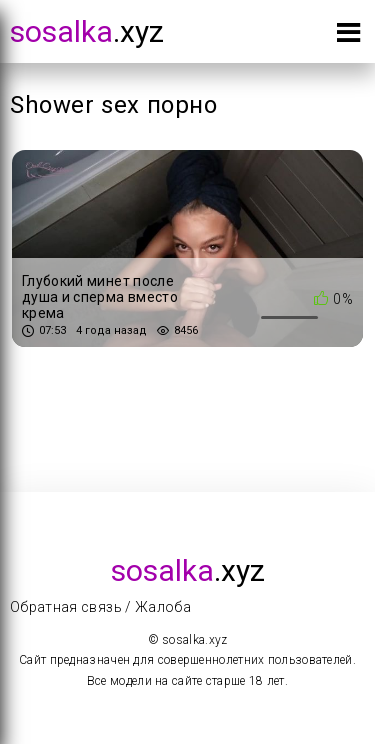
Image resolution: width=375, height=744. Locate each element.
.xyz (87, 31)
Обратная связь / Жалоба (100, 607)
